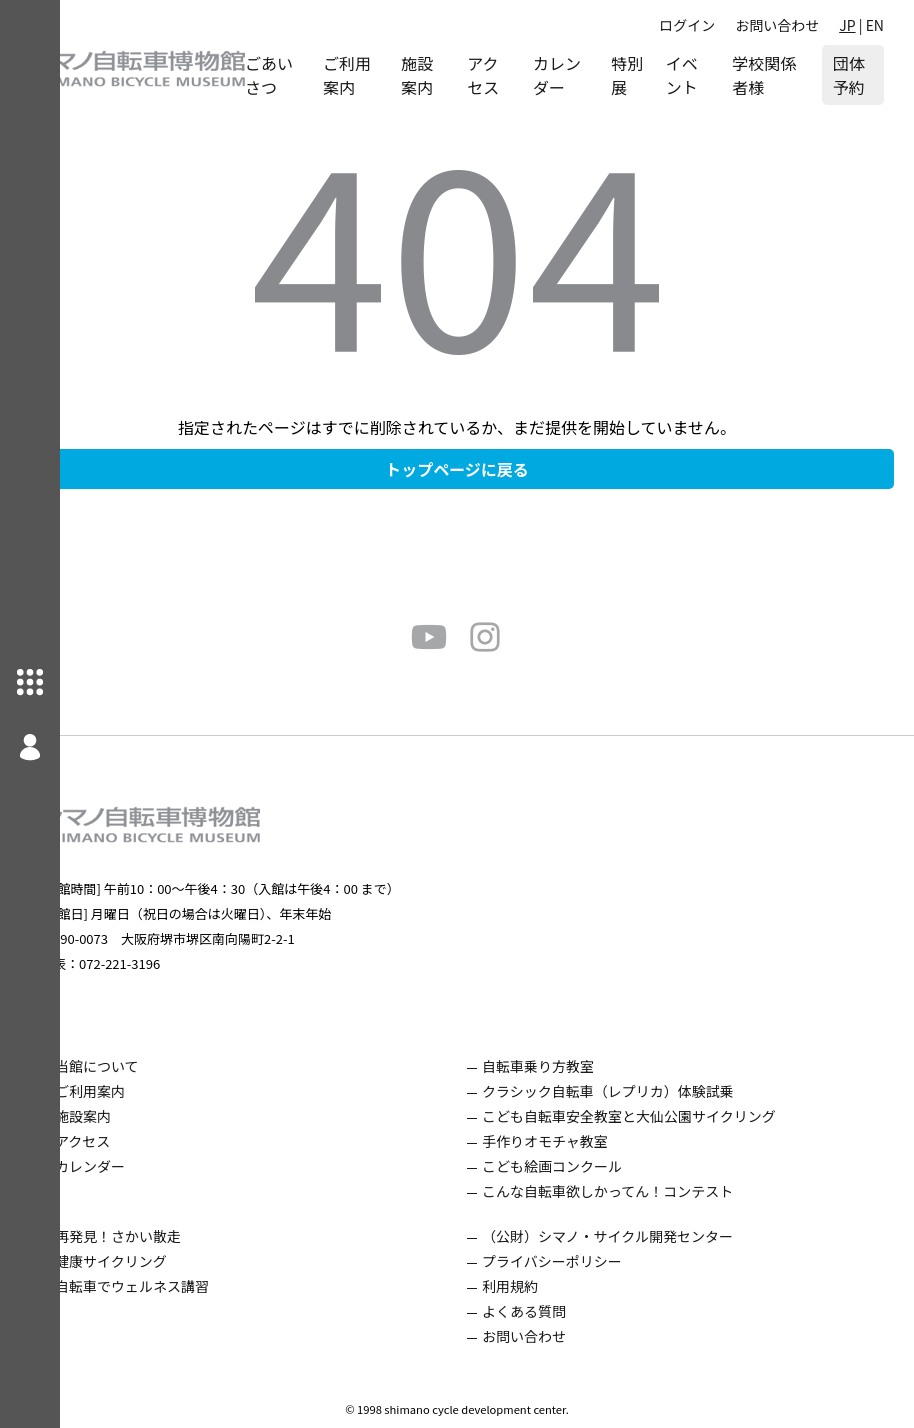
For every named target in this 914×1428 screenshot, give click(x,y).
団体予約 (856, 75)
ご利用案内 (399, 75)
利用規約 (540, 1286)
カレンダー (591, 75)
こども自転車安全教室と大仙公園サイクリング (659, 1116)
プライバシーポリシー (582, 1261)
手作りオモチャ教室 (575, 1141)
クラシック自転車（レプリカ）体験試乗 (638, 1091)
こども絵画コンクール (582, 1166)
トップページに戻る (487, 469)
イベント (704, 75)
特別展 (646, 75)
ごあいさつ (329, 75)
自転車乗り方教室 (568, 1066)
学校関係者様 (773, 75)
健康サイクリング (171, 1261)
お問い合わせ (777, 25)
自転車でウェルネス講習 (192, 1286)
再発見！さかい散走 (178, 1236)
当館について (157, 1066)
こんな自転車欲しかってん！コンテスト (637, 1191)
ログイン (687, 25)
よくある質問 (554, 1311)
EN (875, 25)
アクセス (523, 75)
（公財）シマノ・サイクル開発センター (637, 1236)
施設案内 (462, 75)
